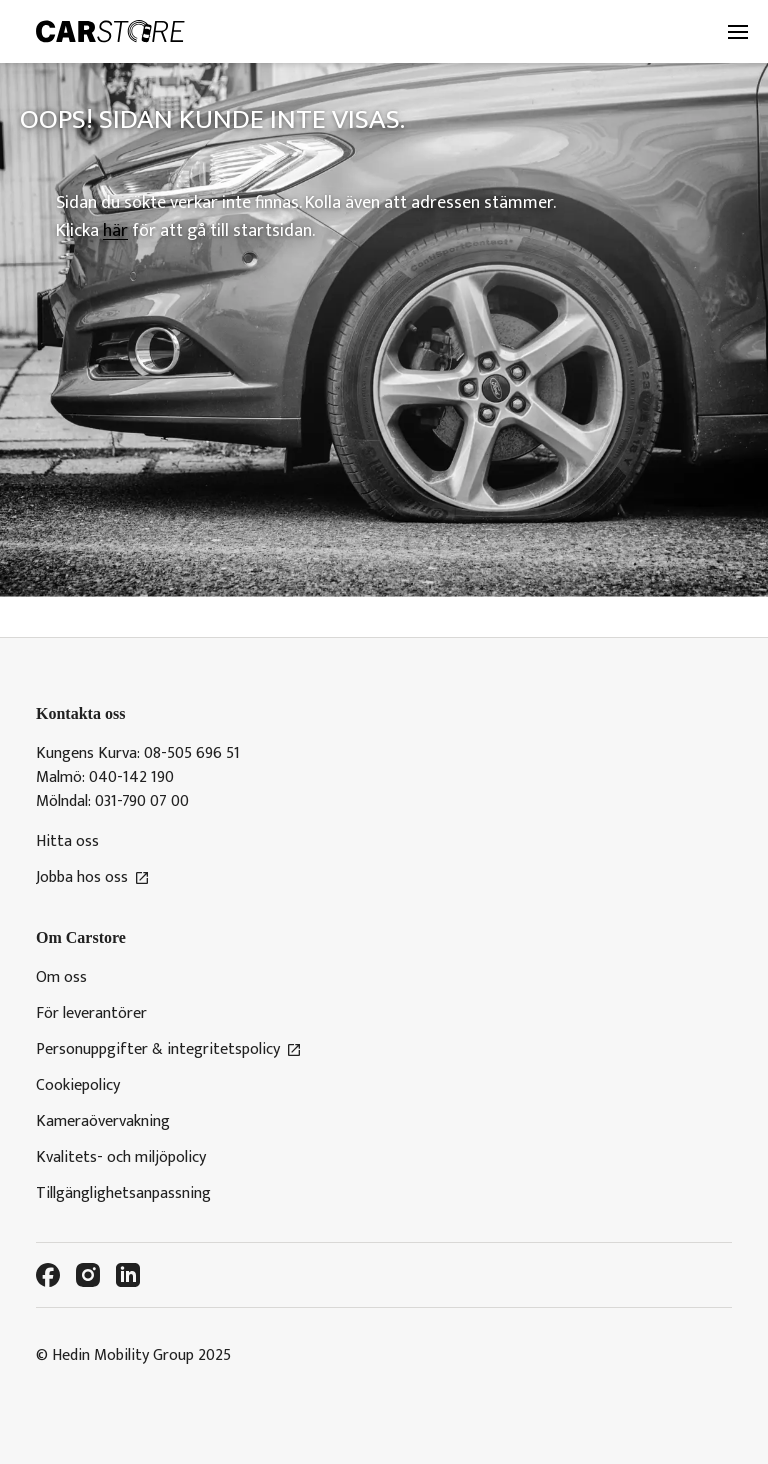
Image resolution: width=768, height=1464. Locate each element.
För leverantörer (91, 1014)
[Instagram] (88, 1275)
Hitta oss (67, 842)
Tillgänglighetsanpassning (123, 1194)
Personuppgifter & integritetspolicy (169, 1050)
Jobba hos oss (93, 878)
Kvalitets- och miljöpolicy (121, 1158)
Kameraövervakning (103, 1122)
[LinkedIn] (128, 1275)
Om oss (61, 978)
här (115, 231)
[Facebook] (48, 1275)
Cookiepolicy (78, 1086)
